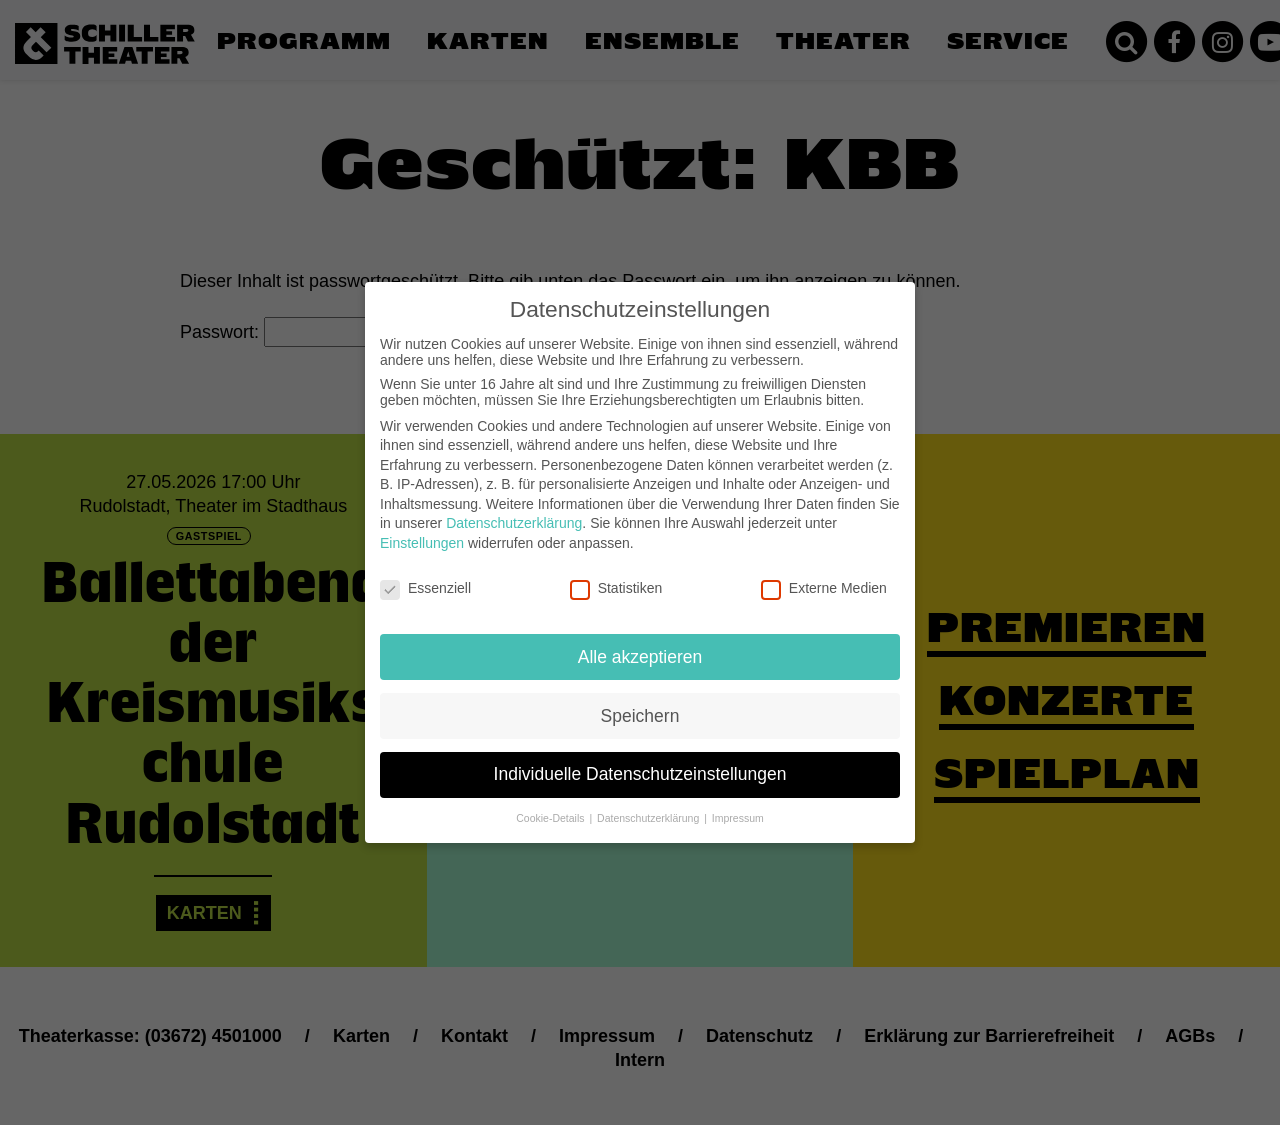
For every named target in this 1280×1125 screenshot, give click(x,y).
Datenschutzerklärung (514, 507)
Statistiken (616, 572)
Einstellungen (422, 527)
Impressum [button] (738, 802)
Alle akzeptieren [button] (640, 640)
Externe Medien (824, 572)
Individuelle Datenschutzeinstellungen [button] (640, 758)
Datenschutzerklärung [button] (649, 802)
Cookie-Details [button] (551, 802)
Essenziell (425, 572)
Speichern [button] (640, 699)
